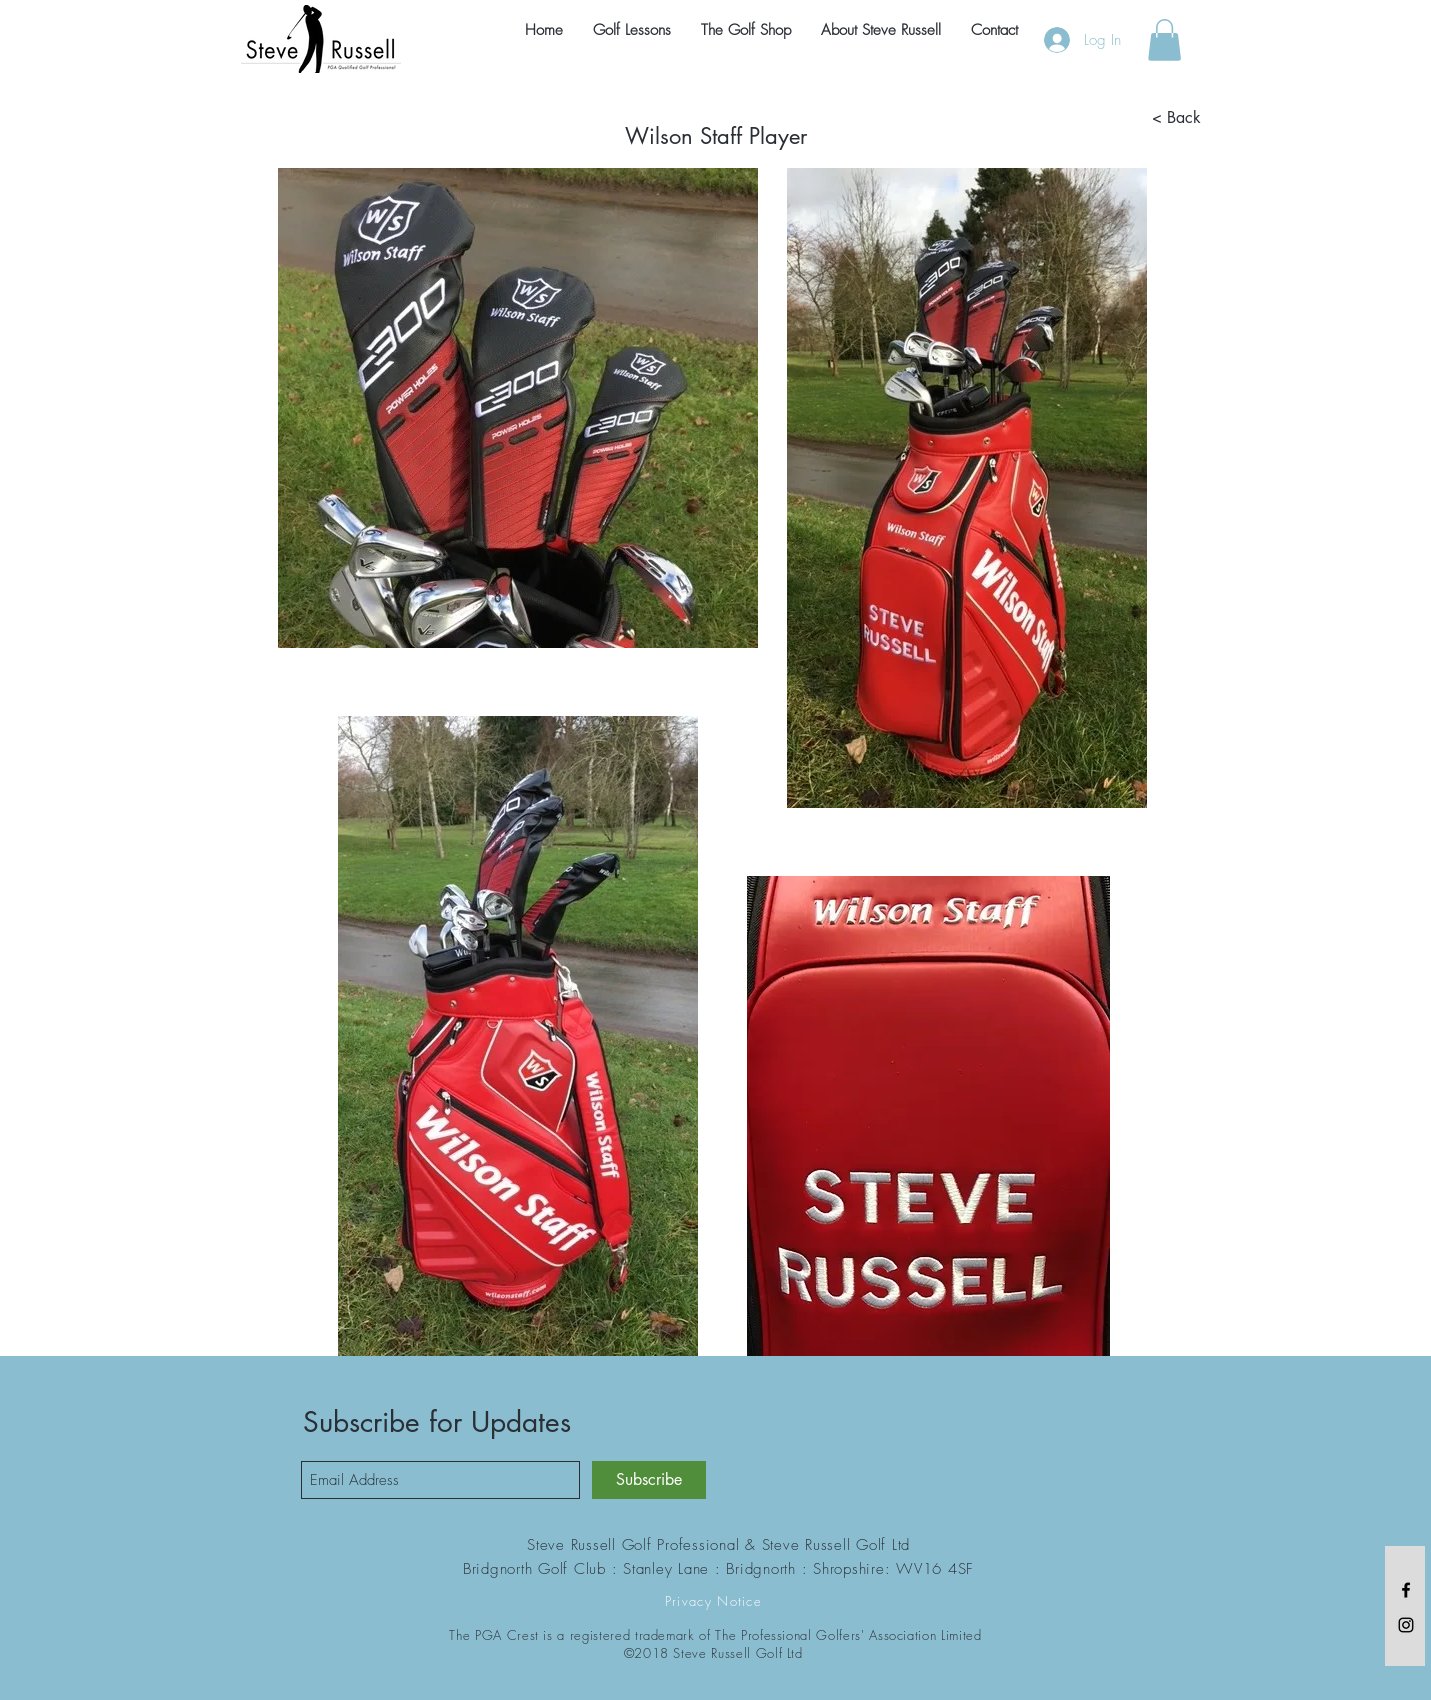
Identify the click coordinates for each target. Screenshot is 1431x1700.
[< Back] (1176, 118)
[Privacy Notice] (716, 1601)
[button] (1164, 40)
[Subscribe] (649, 1480)
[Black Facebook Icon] (1406, 1590)
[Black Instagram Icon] (1406, 1625)
